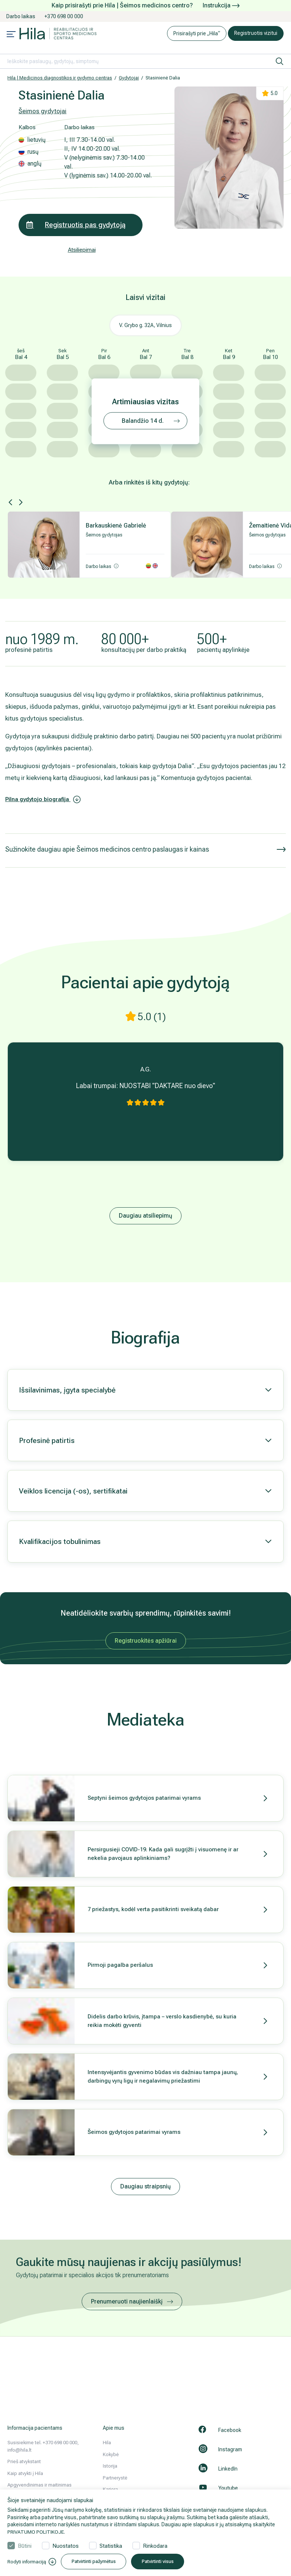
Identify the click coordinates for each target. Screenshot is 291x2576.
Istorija (110, 2466)
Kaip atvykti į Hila (25, 2473)
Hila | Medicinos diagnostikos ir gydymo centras (59, 78)
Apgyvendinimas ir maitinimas (39, 2485)
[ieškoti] (279, 61)
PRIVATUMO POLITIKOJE (36, 2532)
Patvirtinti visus (175, 2561)
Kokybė (111, 2454)
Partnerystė (115, 2478)
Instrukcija (221, 5)
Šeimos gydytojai (43, 111)
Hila (107, 2442)
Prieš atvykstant (24, 2461)
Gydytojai (129, 78)
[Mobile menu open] (11, 35)
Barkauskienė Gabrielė (116, 525)
